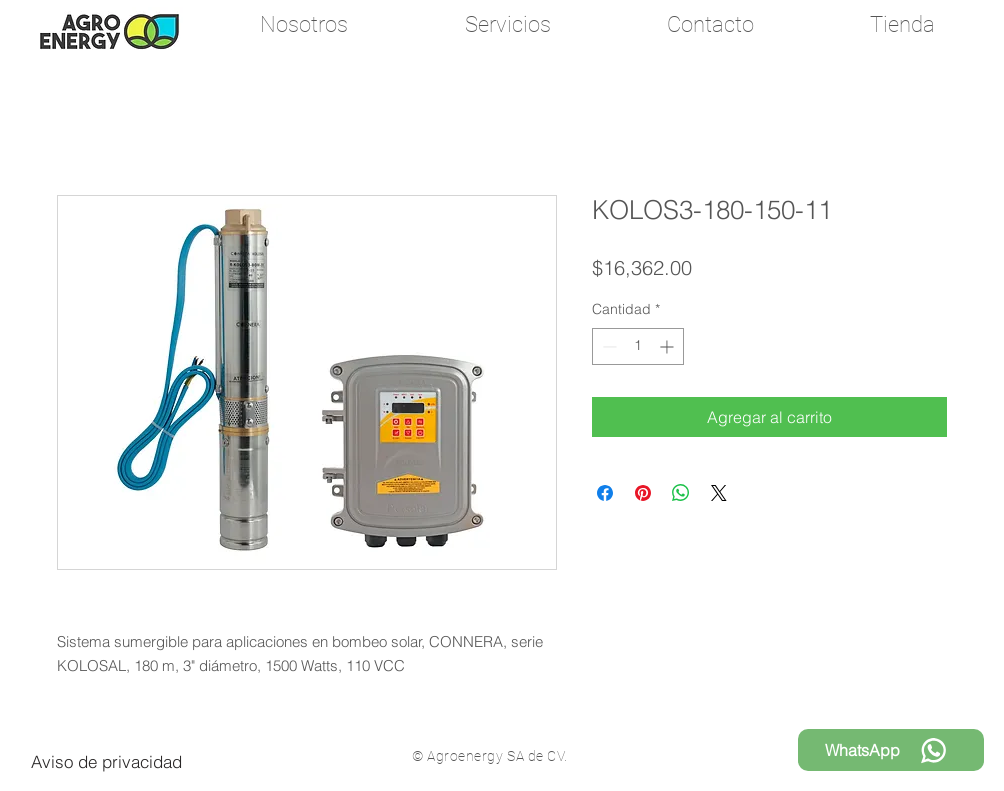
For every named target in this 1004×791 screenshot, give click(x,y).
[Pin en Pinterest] (643, 493)
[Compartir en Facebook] (605, 493)
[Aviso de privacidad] (106, 761)
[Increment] (668, 346)
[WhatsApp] (891, 750)
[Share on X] (719, 493)
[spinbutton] (638, 346)
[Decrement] (607, 346)
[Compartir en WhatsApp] (681, 493)
